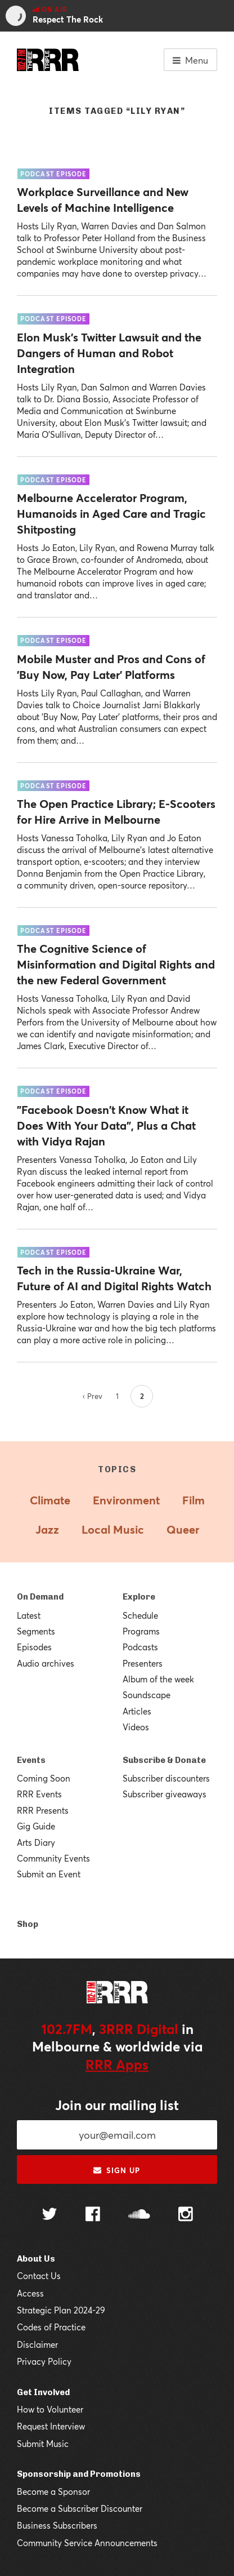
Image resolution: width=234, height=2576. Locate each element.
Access (30, 2293)
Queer (182, 1529)
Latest (28, 1615)
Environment (126, 1500)
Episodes (34, 1647)
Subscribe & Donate (164, 1760)
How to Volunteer (50, 2409)
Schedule (140, 1615)
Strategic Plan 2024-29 (61, 2310)
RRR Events (39, 1794)
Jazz (47, 1529)
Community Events (53, 1858)
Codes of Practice (51, 2327)
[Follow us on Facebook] (93, 2215)
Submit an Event (48, 1874)
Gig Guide (36, 1826)
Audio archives (45, 1663)
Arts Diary (36, 1842)
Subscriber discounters (166, 1778)
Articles (137, 1711)
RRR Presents (43, 1810)
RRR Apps (117, 2064)
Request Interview (51, 2426)
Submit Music (43, 2443)
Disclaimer (37, 2344)
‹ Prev (92, 1396)
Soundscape (146, 1694)
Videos (136, 1727)
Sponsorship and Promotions (79, 2474)
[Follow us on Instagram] (185, 2215)
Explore (139, 1597)
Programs (141, 1631)
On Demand (40, 1597)
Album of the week (158, 1679)
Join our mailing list (117, 2105)
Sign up (116, 2170)
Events (31, 1760)
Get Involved (43, 2392)
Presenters (143, 1663)
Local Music (113, 1529)
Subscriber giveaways (164, 1794)
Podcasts (140, 1647)
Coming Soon (43, 1778)
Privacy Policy (44, 2361)
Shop (27, 1924)
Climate (50, 1500)
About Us (36, 2259)
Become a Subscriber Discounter (79, 2508)
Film (193, 1500)
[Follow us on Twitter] (49, 2215)
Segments (36, 1631)
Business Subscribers (57, 2525)
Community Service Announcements (87, 2542)
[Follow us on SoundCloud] (139, 2215)
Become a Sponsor (53, 2491)
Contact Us (39, 2275)
